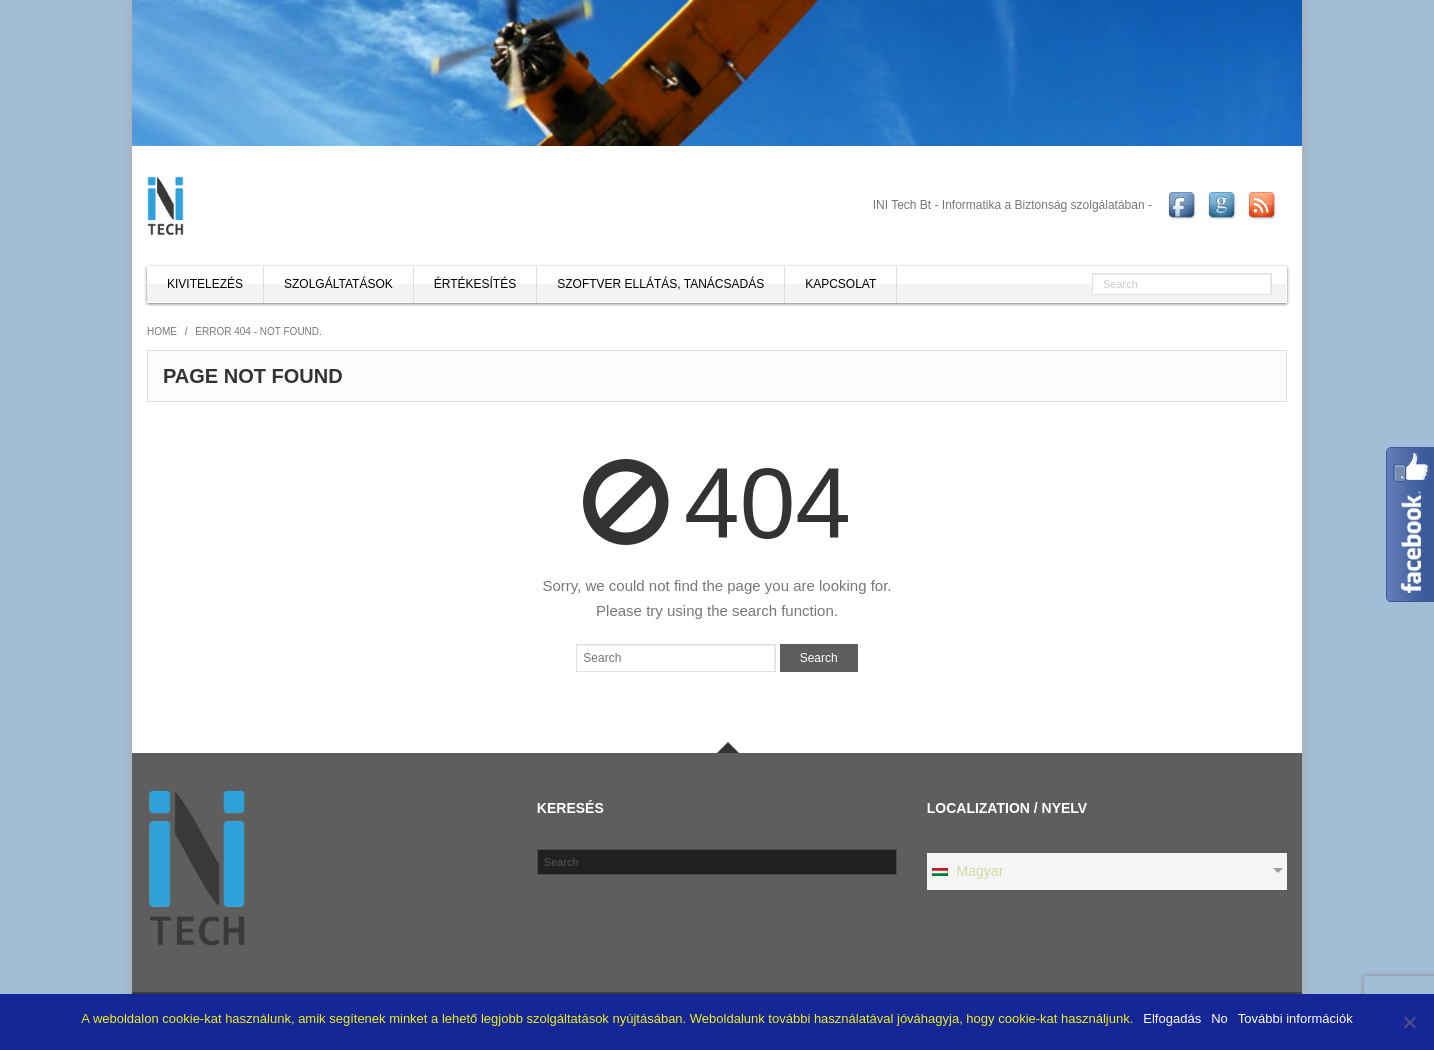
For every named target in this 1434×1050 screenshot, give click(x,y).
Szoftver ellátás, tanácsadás (660, 284)
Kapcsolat (840, 284)
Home (162, 331)
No (1219, 1018)
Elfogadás (1172, 1018)
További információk (1295, 1018)
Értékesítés (475, 284)
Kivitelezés (205, 284)
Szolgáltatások (338, 284)
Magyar (967, 871)
